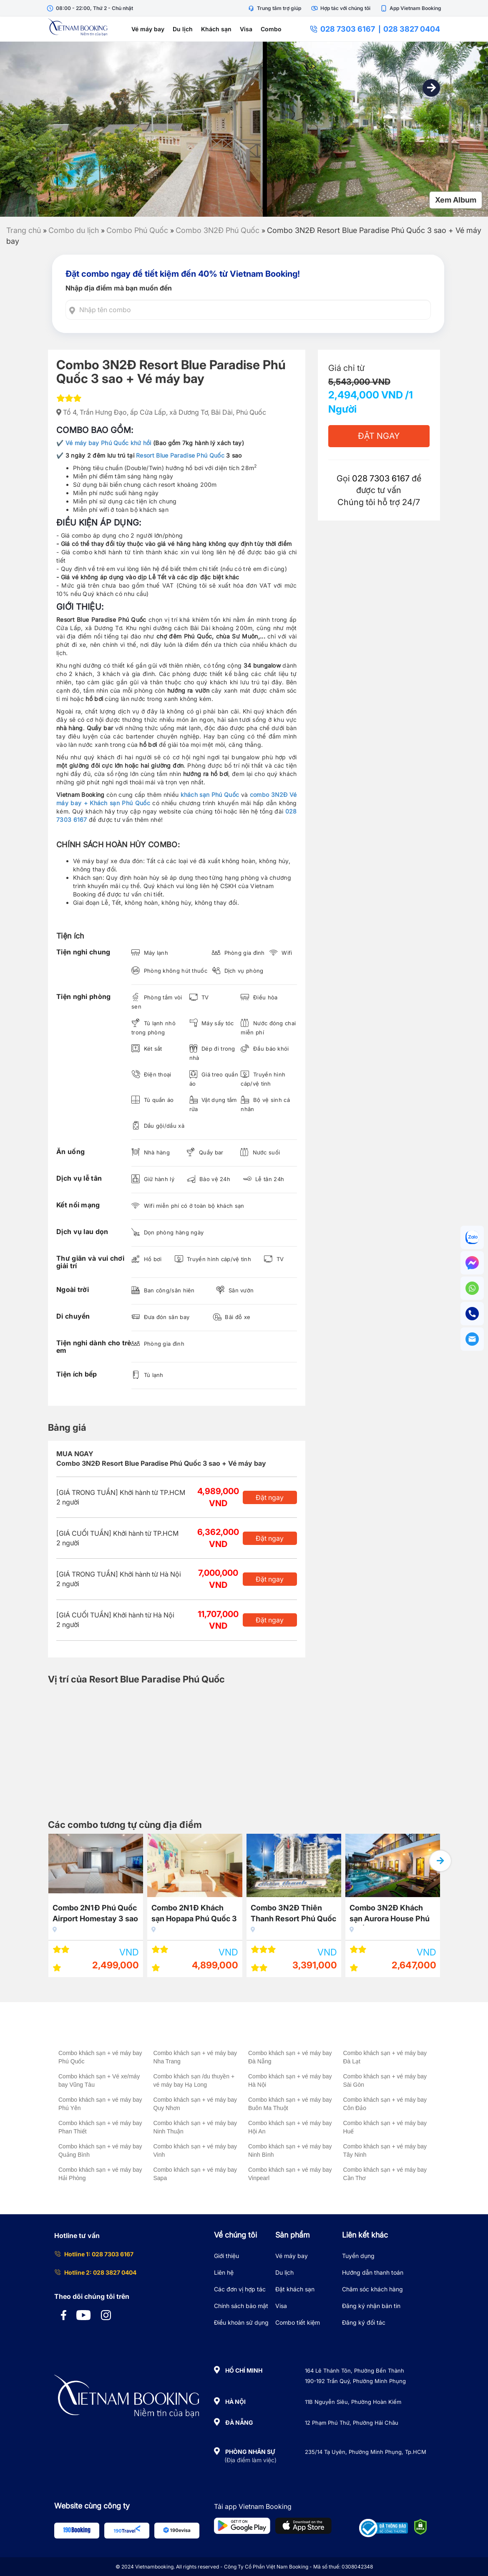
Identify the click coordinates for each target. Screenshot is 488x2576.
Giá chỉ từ (346, 368)
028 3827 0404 (411, 29)
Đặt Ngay (379, 436)
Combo (271, 29)
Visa (246, 29)
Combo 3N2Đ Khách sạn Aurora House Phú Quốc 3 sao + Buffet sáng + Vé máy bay (390, 1914)
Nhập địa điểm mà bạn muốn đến (118, 288)
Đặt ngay (270, 1497)
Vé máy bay (147, 29)
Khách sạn (216, 29)
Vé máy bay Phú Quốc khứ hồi (108, 442)
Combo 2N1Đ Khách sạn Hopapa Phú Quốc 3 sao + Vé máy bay (194, 1914)
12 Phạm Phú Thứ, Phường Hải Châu (351, 2422)
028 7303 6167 (342, 29)
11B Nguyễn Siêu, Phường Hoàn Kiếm (353, 2401)
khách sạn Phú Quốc (210, 794)
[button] (431, 88)
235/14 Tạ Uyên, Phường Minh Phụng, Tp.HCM (365, 2451)
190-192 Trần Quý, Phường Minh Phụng (355, 2381)
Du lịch (183, 29)
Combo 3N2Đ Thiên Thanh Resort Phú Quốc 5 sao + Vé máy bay (293, 1914)
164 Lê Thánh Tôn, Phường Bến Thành (354, 2370)
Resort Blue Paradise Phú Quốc (180, 455)
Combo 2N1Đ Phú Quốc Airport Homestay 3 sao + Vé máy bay (95, 1914)
